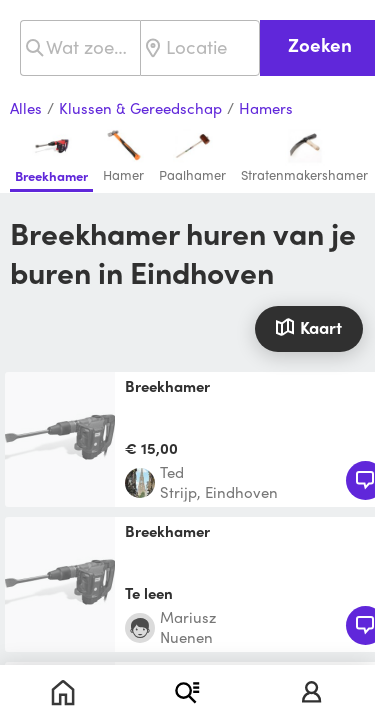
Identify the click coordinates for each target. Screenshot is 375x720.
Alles (26, 109)
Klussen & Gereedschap (140, 109)
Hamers (266, 109)
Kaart (308, 327)
